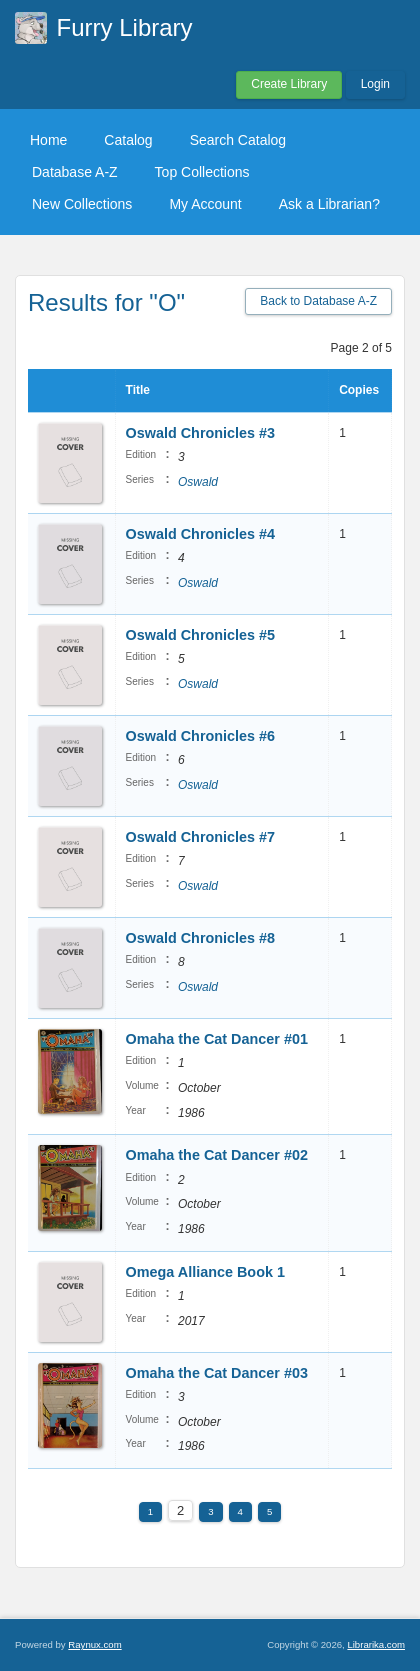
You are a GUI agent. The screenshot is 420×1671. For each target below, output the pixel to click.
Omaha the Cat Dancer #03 (217, 1373)
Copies (359, 390)
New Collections (82, 204)
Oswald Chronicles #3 (201, 433)
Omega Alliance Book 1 (205, 1272)
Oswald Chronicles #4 (201, 534)
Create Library (289, 84)
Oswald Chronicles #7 (201, 837)
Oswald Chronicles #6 (201, 736)
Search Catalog (238, 140)
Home (48, 140)
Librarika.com (376, 1644)
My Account (205, 204)
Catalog (128, 140)
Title (138, 390)
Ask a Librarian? (329, 204)
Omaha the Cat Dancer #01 (217, 1039)
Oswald (198, 482)
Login (375, 84)
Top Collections (202, 172)
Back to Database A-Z (318, 301)
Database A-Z (75, 172)
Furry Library (125, 27)
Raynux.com (94, 1644)
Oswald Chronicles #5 (201, 635)
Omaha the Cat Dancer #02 (217, 1155)
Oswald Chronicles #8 (201, 938)
